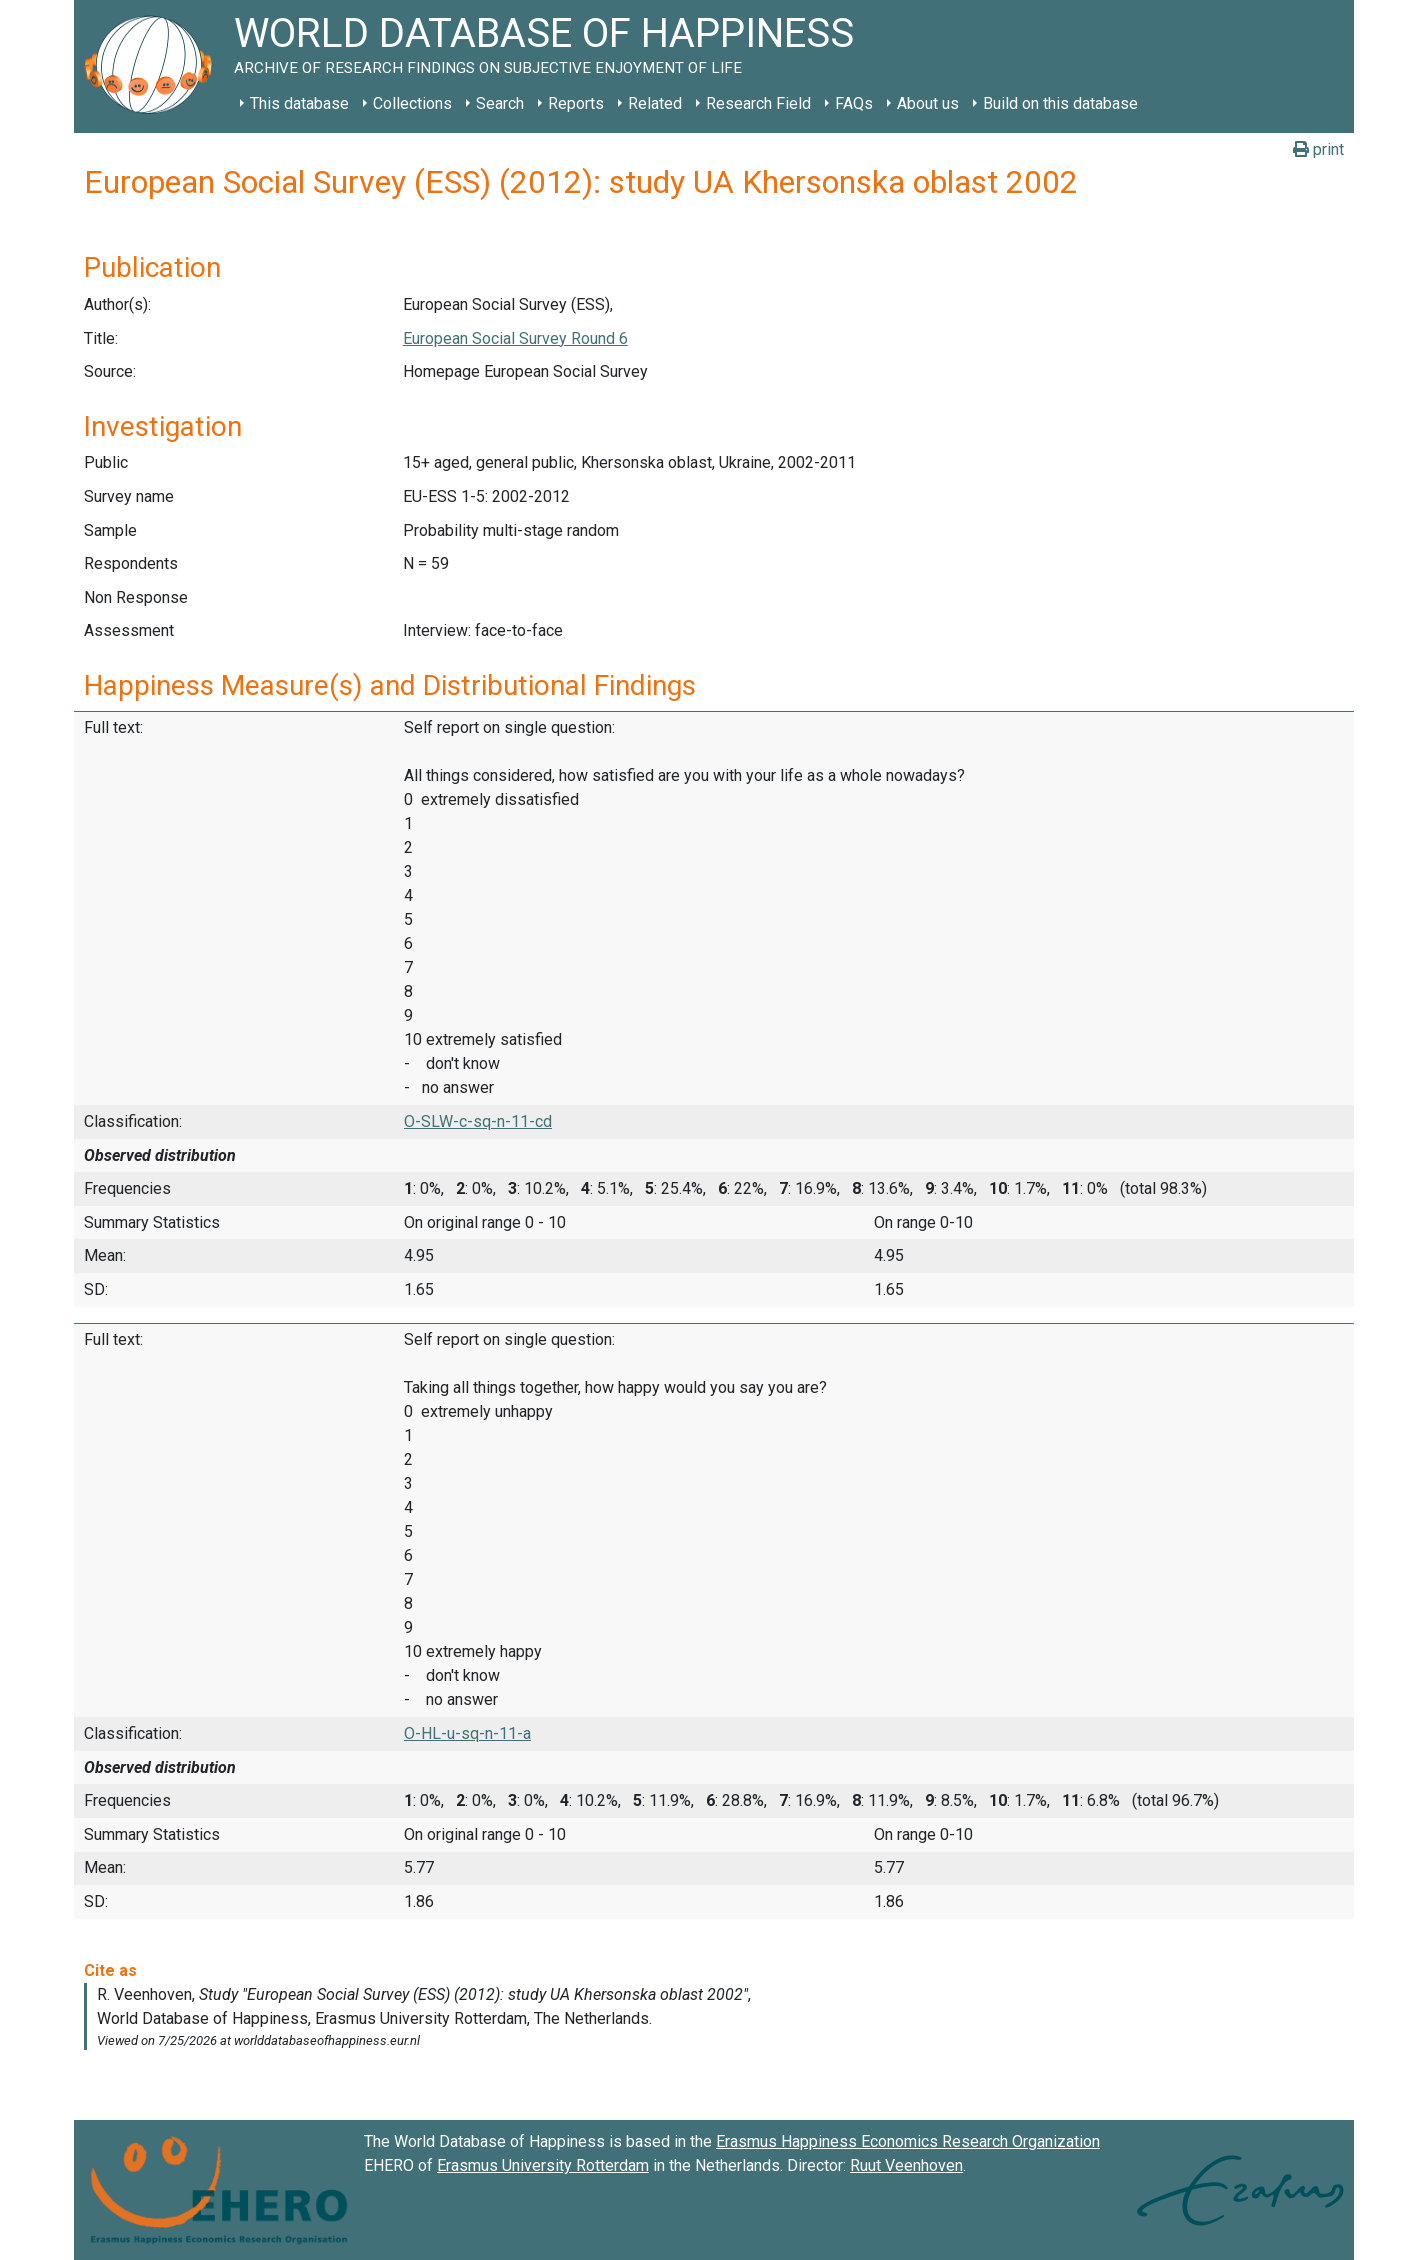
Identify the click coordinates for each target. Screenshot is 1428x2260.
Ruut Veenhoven (906, 2165)
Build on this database (1060, 103)
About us (928, 103)
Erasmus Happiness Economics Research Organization (908, 2141)
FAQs (854, 103)
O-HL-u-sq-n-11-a (467, 1733)
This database (299, 103)
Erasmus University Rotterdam (543, 2165)
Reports (576, 103)
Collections (412, 103)
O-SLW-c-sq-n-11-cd (478, 1121)
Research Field (758, 103)
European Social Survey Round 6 (515, 338)
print (1318, 149)
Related (655, 103)
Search (500, 103)
